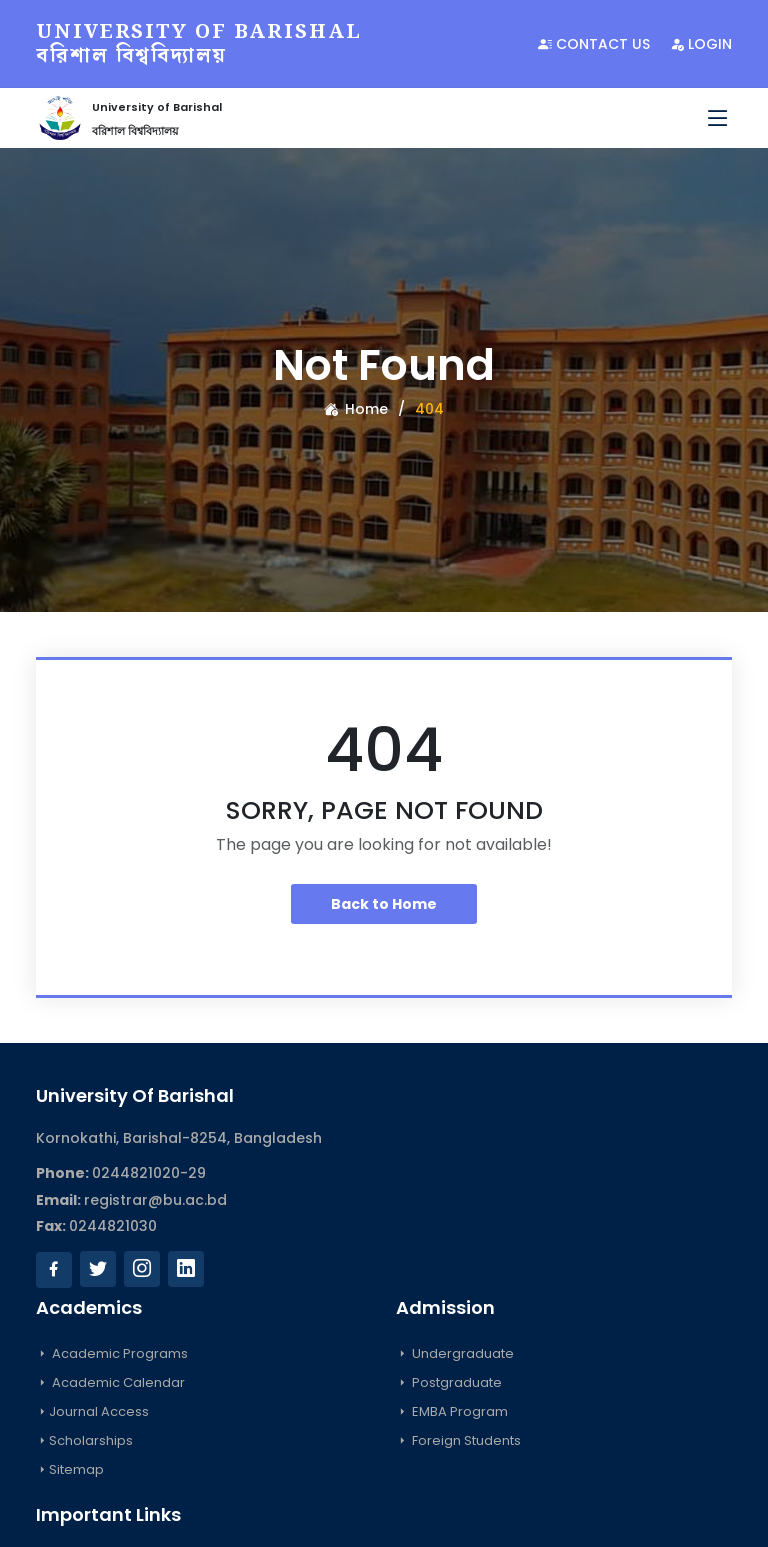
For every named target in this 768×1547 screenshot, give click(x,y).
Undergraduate (455, 1353)
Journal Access (92, 1411)
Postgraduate (449, 1382)
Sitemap (70, 1469)
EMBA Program (452, 1411)
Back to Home (384, 904)
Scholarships (84, 1440)
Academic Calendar (110, 1382)
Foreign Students (458, 1440)
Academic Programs (112, 1353)
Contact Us (594, 44)
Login (701, 44)
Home (356, 409)
